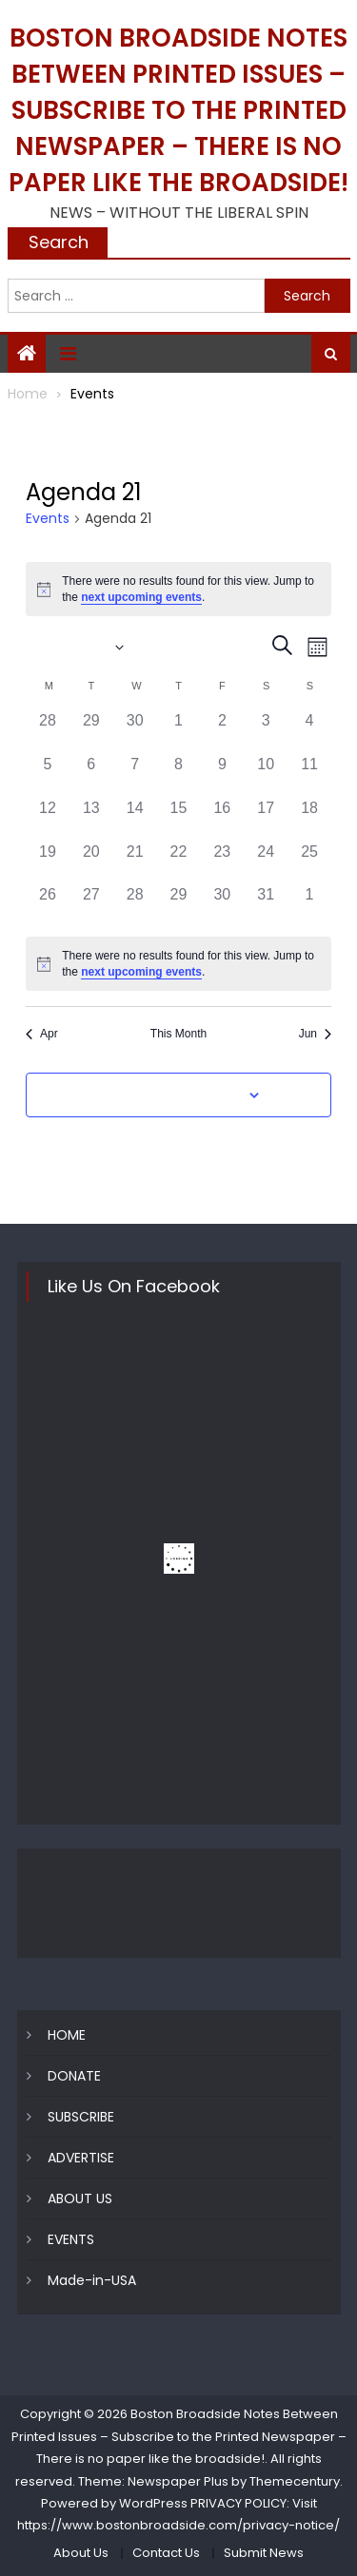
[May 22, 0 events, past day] (179, 862)
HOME (67, 2034)
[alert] (178, 589)
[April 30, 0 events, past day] (135, 731)
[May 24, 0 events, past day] (266, 862)
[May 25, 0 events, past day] (309, 862)
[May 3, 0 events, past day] (266, 731)
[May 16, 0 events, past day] (222, 819)
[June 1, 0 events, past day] (309, 905)
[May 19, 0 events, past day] (47, 862)
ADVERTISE (81, 2157)
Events (47, 519)
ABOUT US (80, 2198)
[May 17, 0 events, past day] (266, 819)
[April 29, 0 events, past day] (91, 731)
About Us (81, 2553)
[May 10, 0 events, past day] (266, 775)
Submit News (264, 2553)
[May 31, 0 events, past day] (266, 905)
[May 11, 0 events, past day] (309, 775)
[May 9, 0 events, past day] (222, 775)
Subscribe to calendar (167, 1095)
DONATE (74, 2075)
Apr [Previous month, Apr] (42, 1033)
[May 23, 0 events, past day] (222, 862)
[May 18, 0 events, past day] (309, 819)
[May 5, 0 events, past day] (47, 775)
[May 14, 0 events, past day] (135, 819)
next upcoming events (141, 597)
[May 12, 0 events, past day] (47, 819)
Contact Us (166, 2553)
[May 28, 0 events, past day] (135, 905)
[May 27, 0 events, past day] (91, 905)
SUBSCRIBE (81, 2116)
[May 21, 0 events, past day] (135, 862)
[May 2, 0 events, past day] (222, 731)
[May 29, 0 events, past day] (179, 905)
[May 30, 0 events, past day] (222, 905)
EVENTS (71, 2239)
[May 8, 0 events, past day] (179, 775)
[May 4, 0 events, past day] (309, 731)
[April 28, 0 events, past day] (47, 731)
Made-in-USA (92, 2280)
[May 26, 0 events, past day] (47, 905)
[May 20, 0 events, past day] (91, 862)
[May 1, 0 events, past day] (179, 731)
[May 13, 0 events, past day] (91, 819)
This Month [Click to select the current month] (178, 1033)
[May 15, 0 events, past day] (179, 819)
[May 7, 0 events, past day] (135, 775)
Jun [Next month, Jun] (315, 1033)
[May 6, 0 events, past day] (91, 775)
